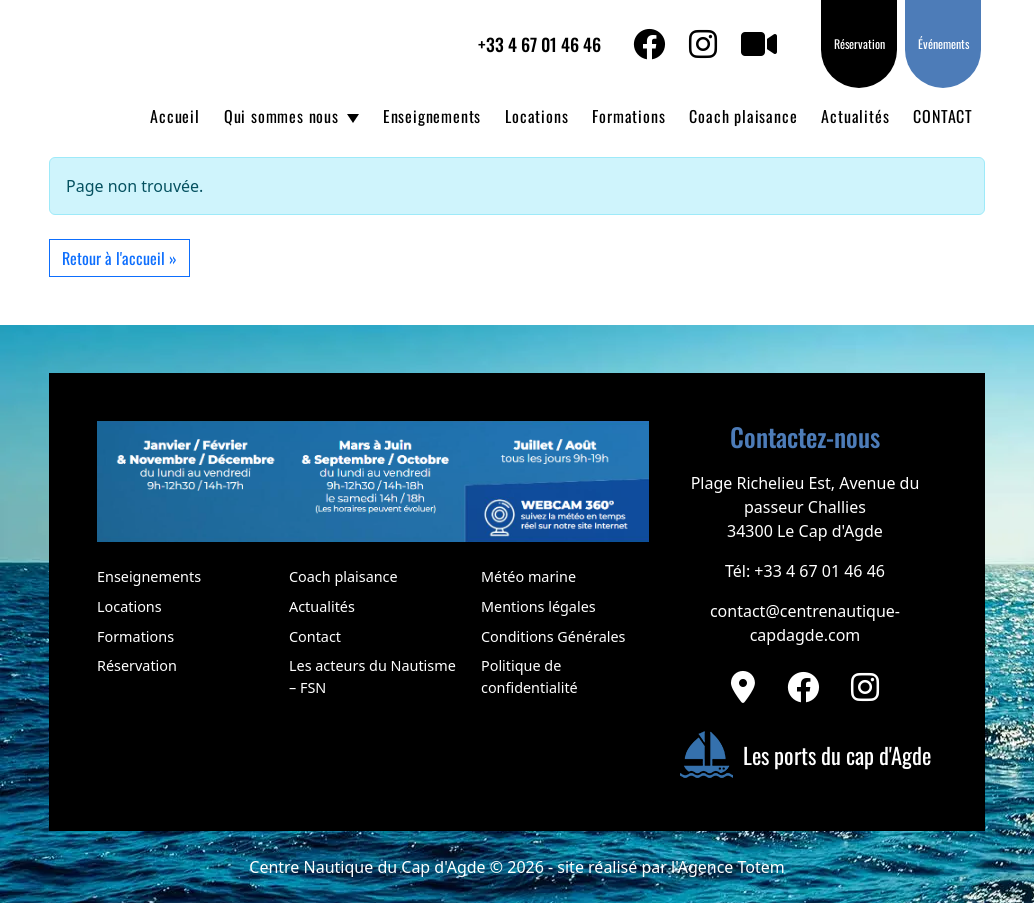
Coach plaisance (743, 116)
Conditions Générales (553, 636)
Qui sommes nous (281, 116)
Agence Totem (731, 867)
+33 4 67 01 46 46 (539, 44)
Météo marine (528, 576)
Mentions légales (538, 606)
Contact (315, 636)
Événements (943, 43)
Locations (536, 116)
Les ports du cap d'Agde (805, 755)
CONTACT (943, 116)
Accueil (175, 116)
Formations (628, 116)
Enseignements (432, 116)
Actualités (855, 116)
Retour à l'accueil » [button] (119, 258)
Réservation (859, 43)
